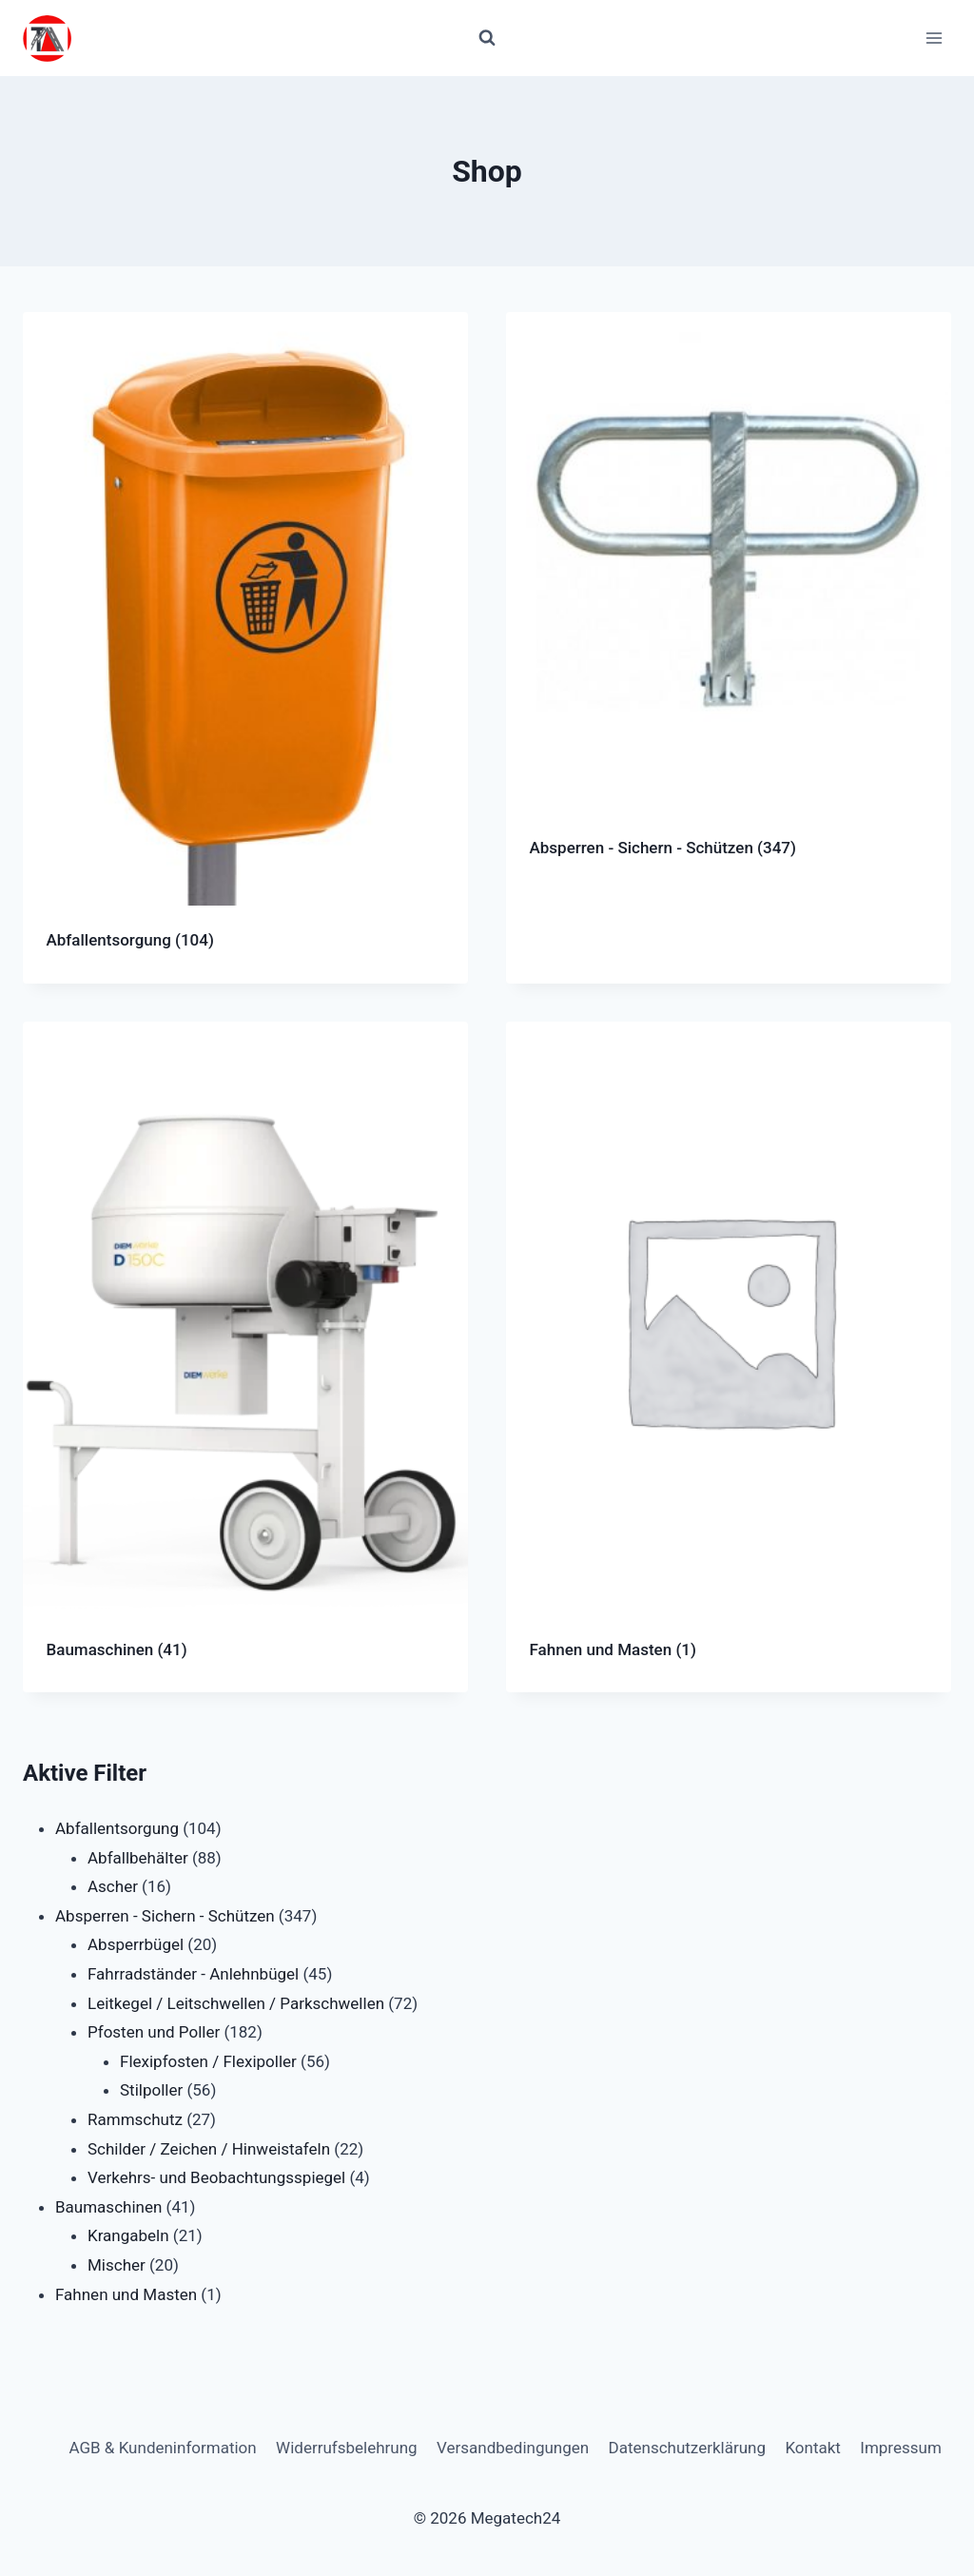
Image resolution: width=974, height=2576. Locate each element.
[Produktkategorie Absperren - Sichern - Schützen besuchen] (728, 601)
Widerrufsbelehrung (347, 2447)
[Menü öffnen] (933, 37)
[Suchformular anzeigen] (487, 38)
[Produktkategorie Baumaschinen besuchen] (245, 1357)
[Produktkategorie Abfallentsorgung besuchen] (245, 648)
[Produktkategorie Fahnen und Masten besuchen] (728, 1357)
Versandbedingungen (513, 2447)
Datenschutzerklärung (687, 2447)
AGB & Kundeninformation (162, 2447)
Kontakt (813, 2447)
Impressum (901, 2447)
